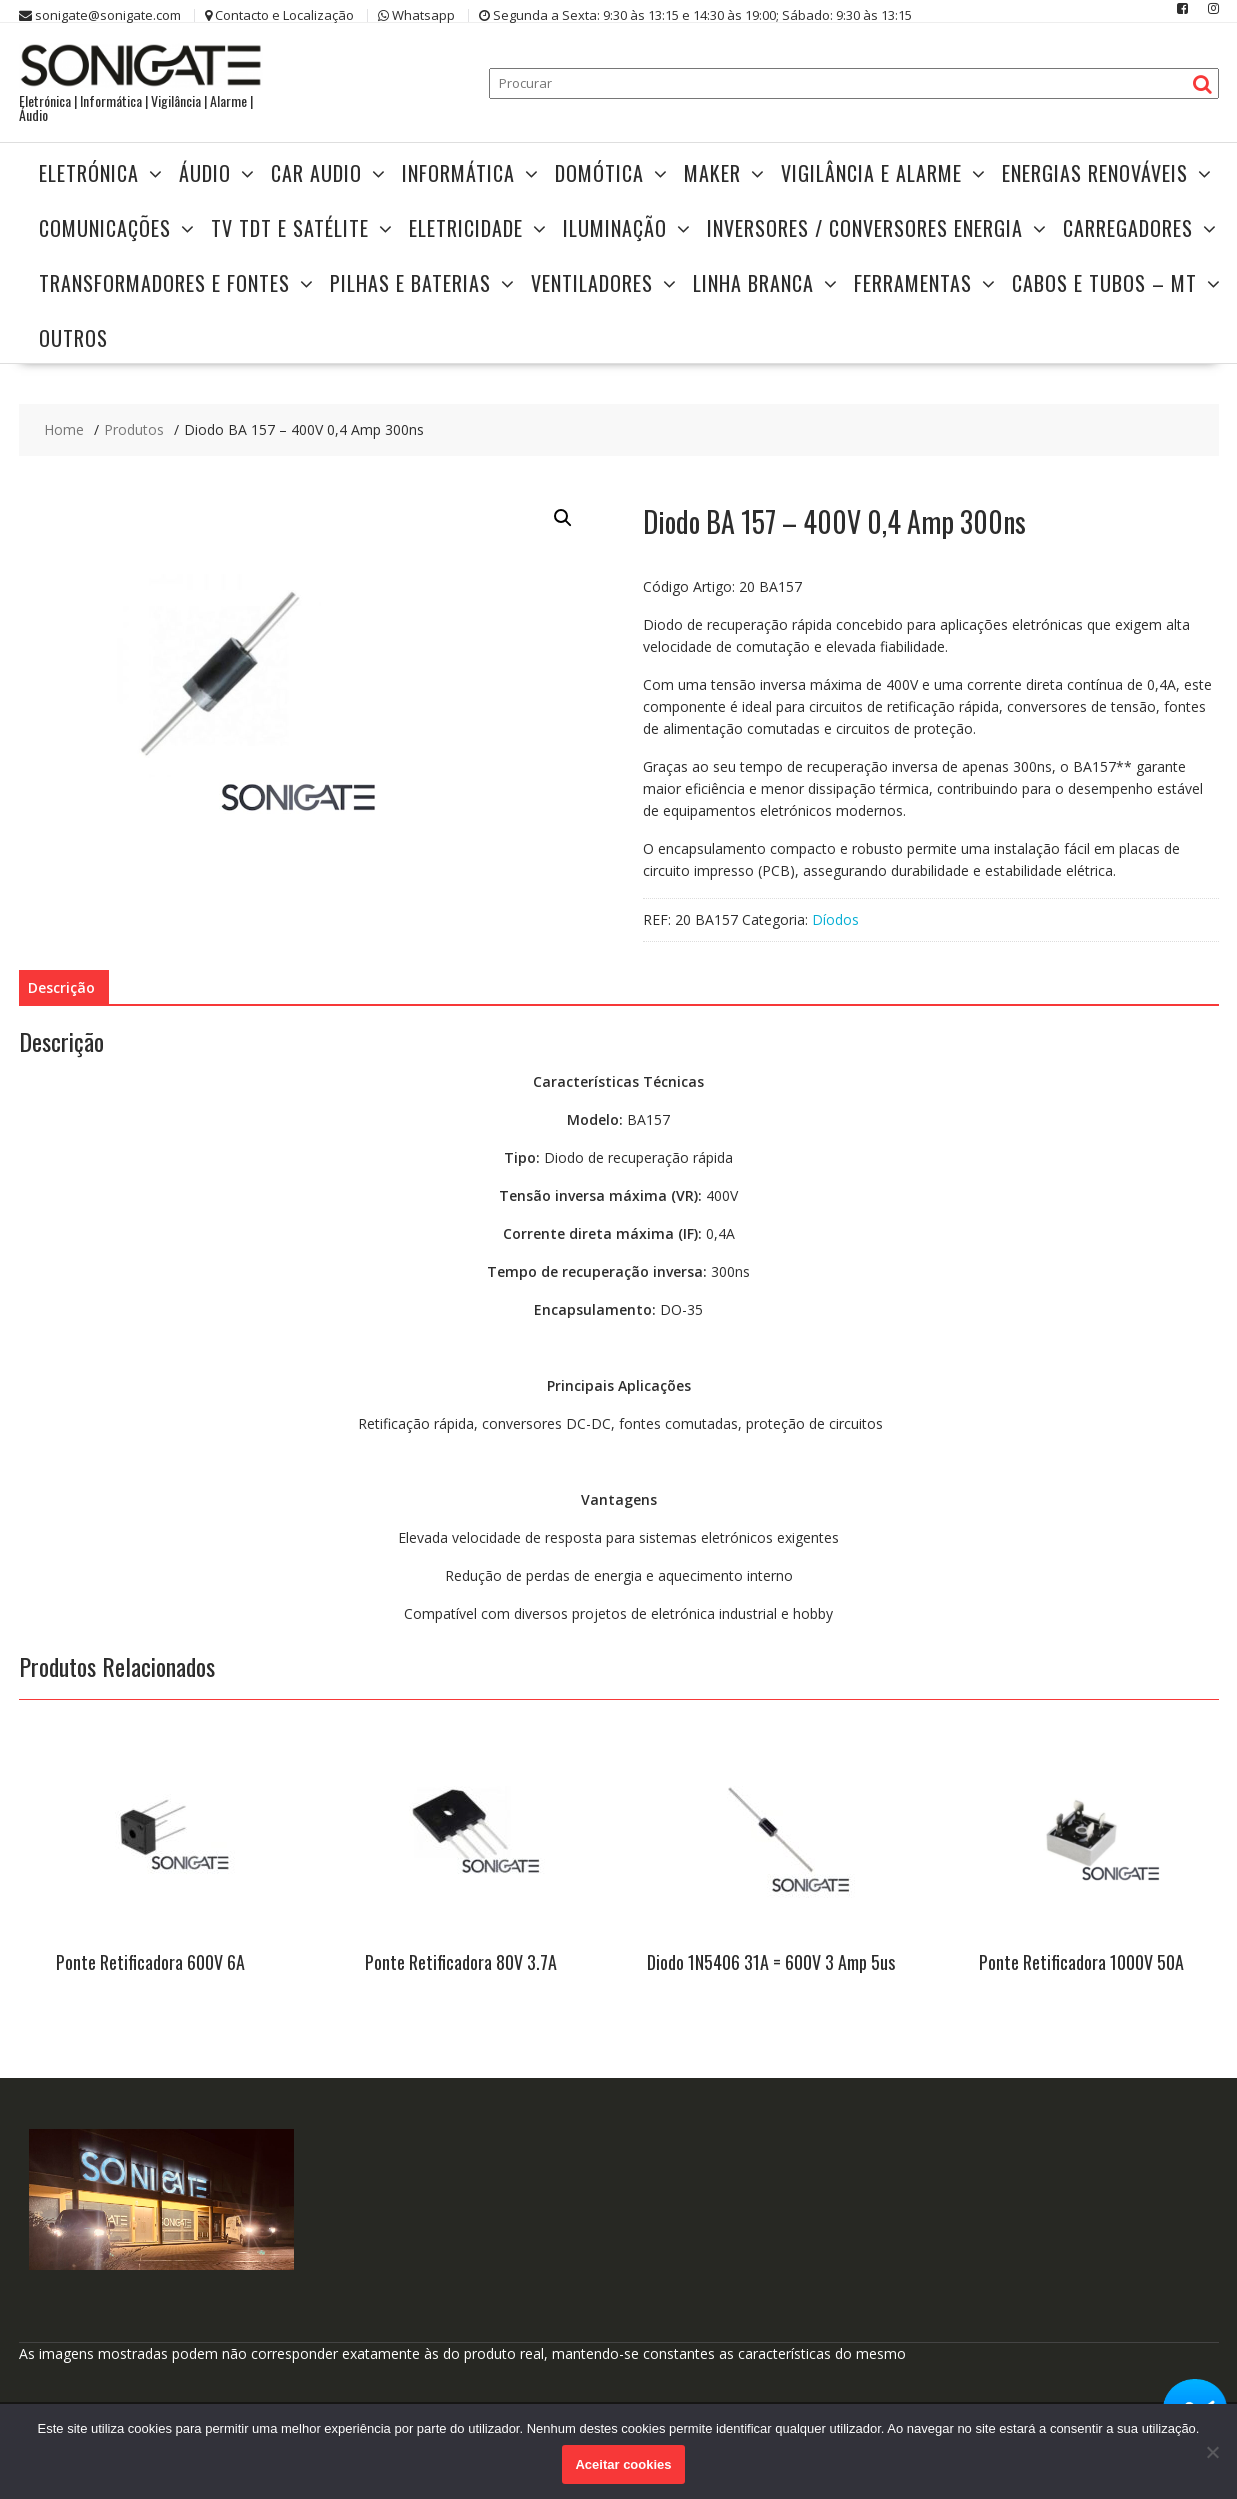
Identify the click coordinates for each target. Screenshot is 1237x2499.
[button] (563, 518)
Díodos (835, 919)
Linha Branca (753, 283)
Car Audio (316, 173)
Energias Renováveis (1095, 173)
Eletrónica (89, 173)
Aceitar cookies (623, 2464)
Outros (73, 338)
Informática (458, 173)
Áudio (205, 173)
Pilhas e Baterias (410, 283)
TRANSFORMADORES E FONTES (164, 283)
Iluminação (615, 228)
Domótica (599, 173)
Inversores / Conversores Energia (865, 228)
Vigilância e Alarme (871, 173)
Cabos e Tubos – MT (1104, 283)
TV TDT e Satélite (290, 228)
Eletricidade (466, 228)
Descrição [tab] (61, 987)
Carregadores (1128, 228)
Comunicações (105, 228)
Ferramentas (913, 283)
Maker (712, 173)
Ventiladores (592, 283)
